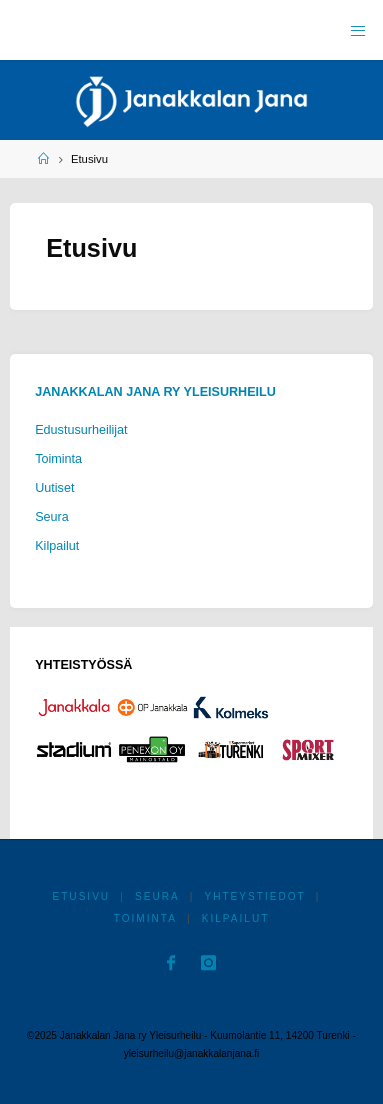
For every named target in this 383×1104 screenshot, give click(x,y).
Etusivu (81, 896)
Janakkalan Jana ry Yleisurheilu (155, 392)
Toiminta (58, 459)
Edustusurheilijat (81, 430)
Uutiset (54, 488)
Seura (52, 517)
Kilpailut (57, 546)
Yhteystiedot (254, 896)
